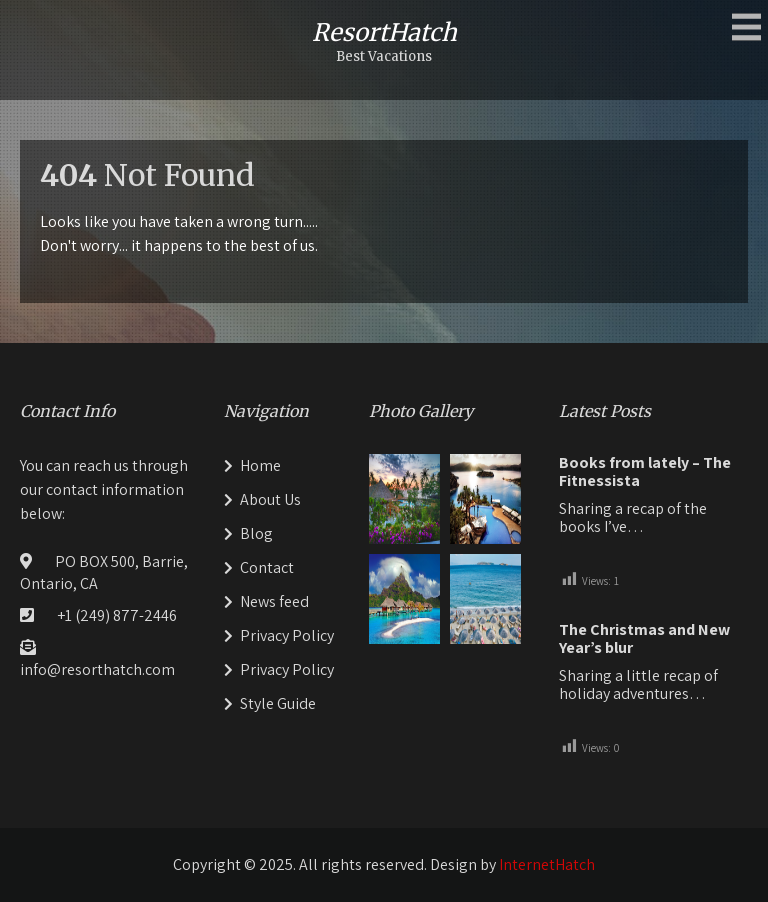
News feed (274, 601)
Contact (267, 567)
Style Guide (278, 703)
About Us (270, 499)
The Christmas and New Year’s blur (644, 639)
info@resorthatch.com (97, 669)
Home (260, 465)
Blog (256, 533)
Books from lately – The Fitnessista (645, 472)
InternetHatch (547, 864)
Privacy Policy (287, 635)
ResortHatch (384, 32)
